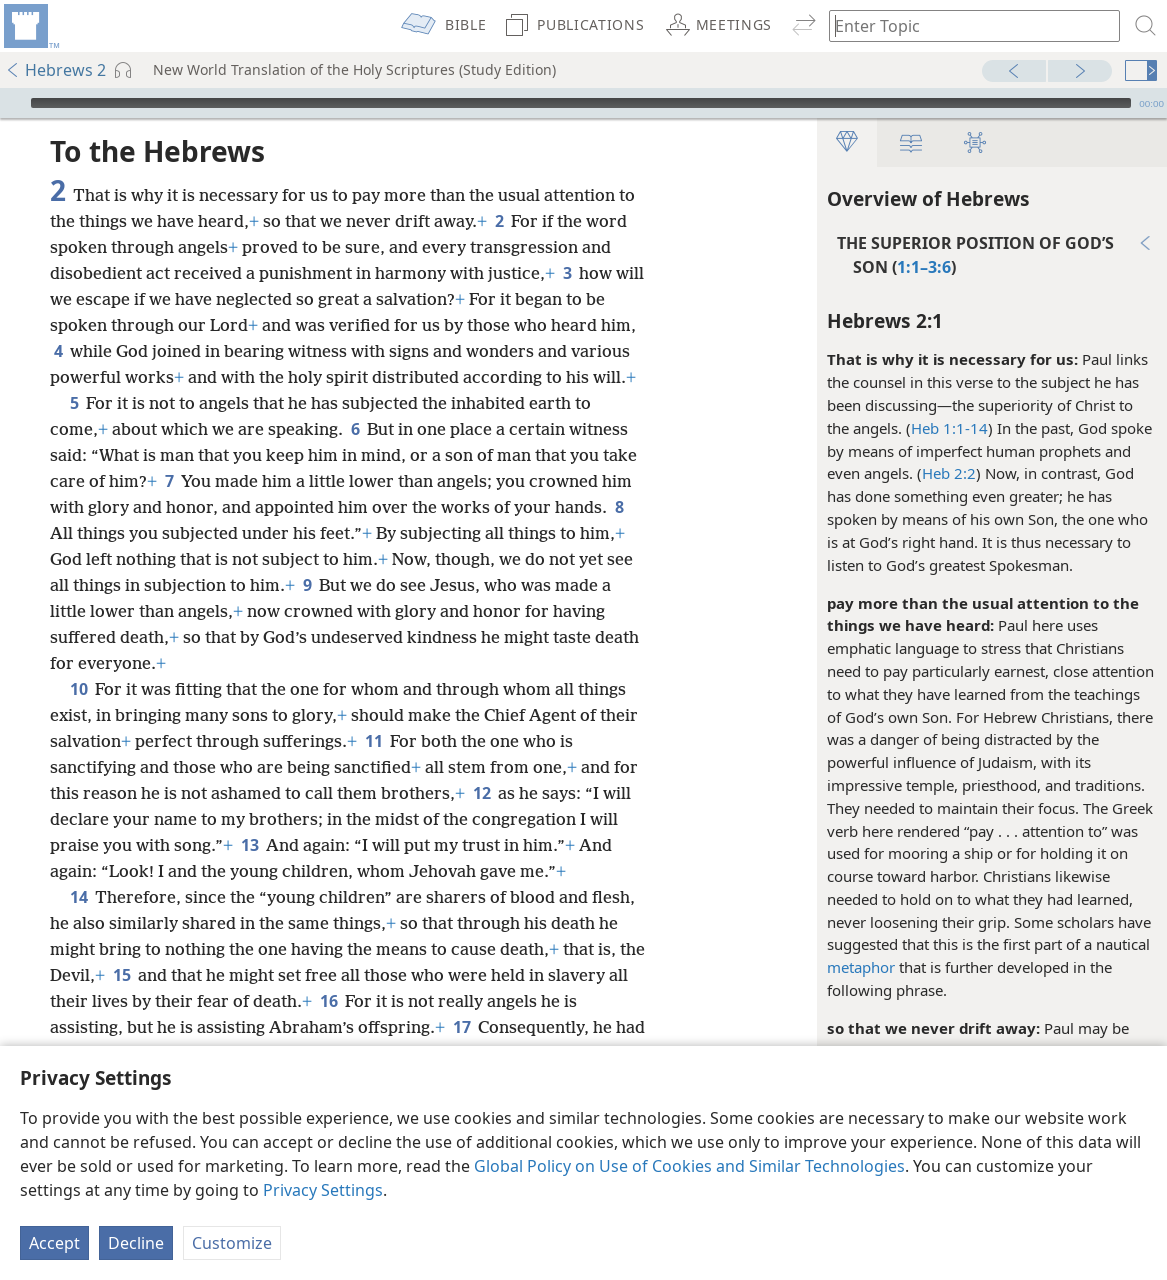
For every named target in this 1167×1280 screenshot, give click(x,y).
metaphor (861, 967)
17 (461, 1027)
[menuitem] (30, 26)
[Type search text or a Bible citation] (965, 25)
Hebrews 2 (55, 70)
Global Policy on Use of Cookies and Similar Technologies (689, 1166)
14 (78, 897)
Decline (136, 1243)
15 (121, 975)
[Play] (13, 103)
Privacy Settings (323, 1190)
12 (481, 793)
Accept (54, 1243)
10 (78, 689)
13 (249, 845)
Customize (232, 1243)
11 (373, 741)
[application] (583, 103)
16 (328, 1001)
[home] (30, 26)
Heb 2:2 (949, 473)
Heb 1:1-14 (949, 428)
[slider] (581, 103)
